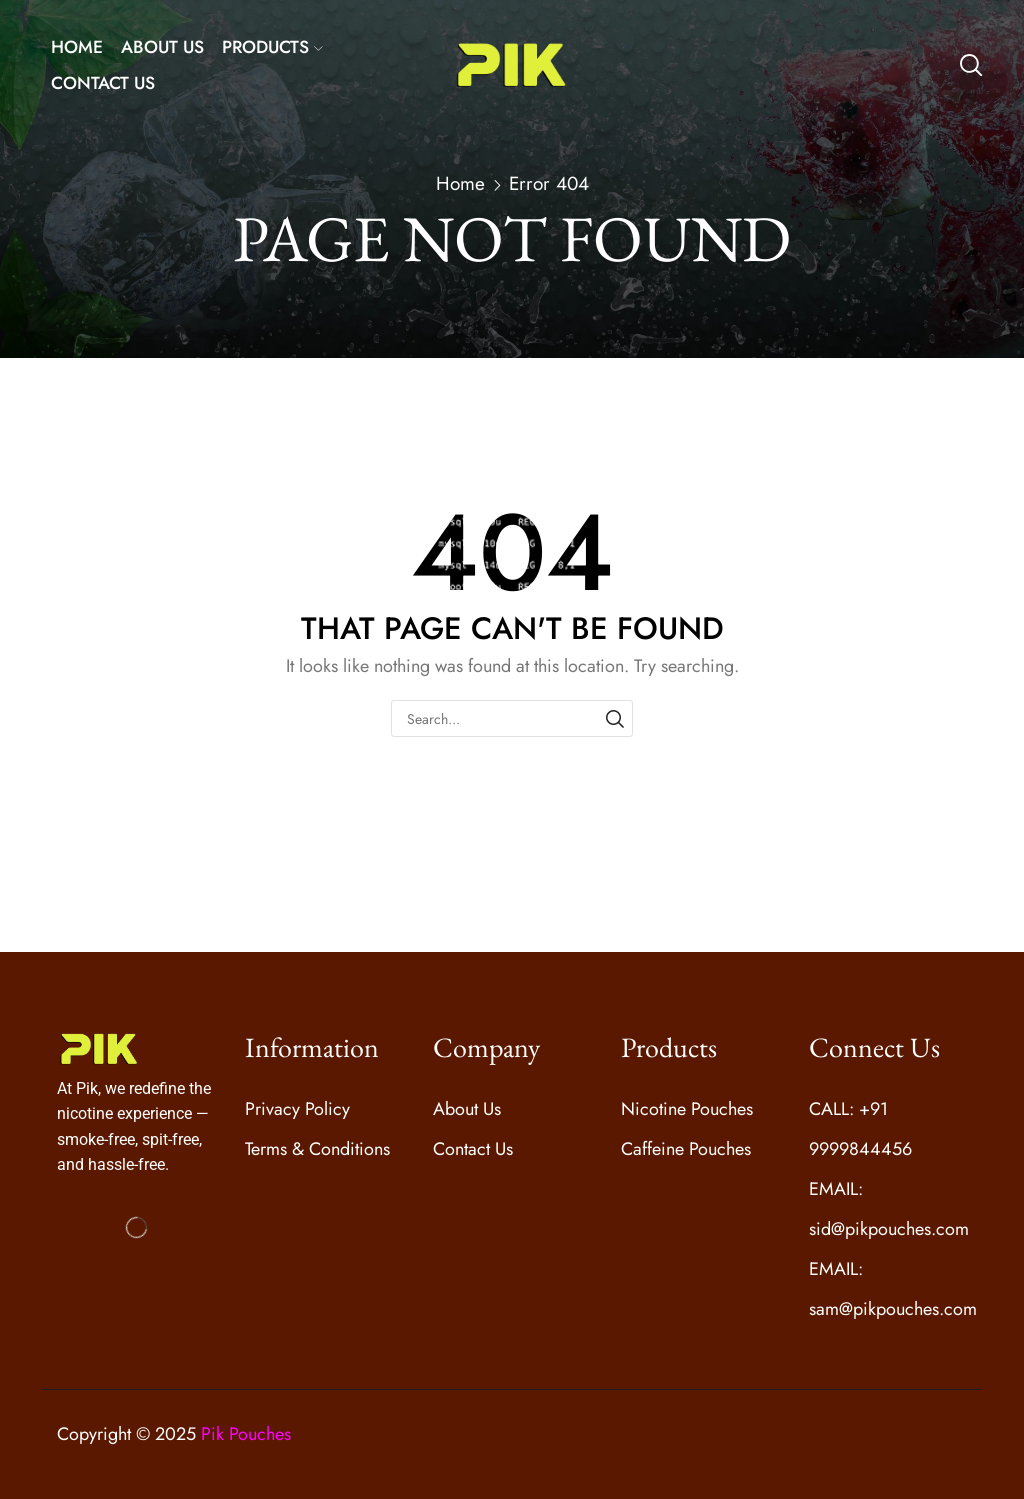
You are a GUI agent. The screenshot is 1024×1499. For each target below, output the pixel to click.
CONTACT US (103, 83)
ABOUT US (162, 47)
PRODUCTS (272, 47)
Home (460, 184)
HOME (77, 47)
